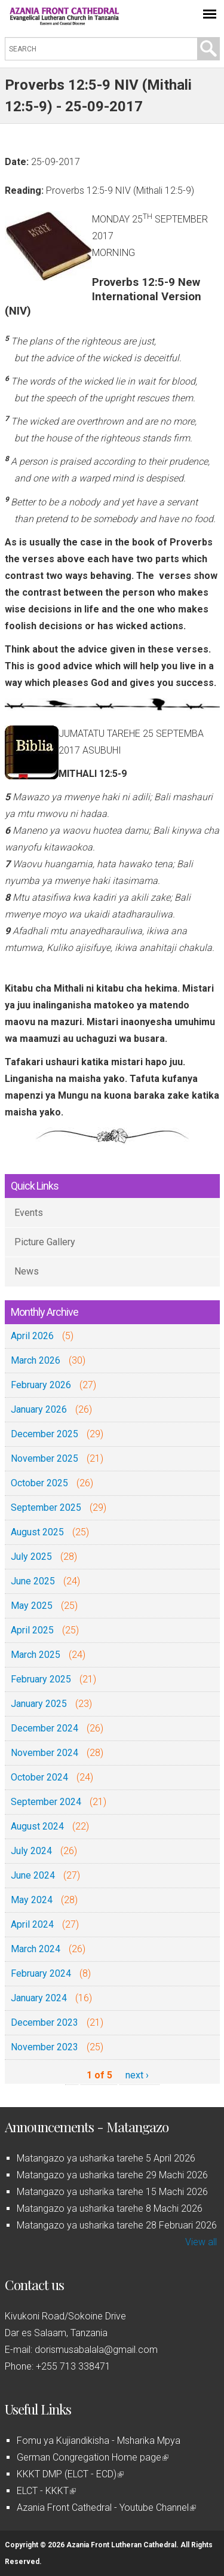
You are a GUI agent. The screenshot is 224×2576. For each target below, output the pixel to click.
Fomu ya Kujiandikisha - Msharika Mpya (98, 2440)
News (26, 1271)
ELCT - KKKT (46, 2490)
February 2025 (41, 1679)
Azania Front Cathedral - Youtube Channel (106, 2507)
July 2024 (31, 1850)
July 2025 (31, 1556)
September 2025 (46, 1507)
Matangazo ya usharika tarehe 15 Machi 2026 (112, 2191)
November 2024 (44, 1752)
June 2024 (33, 1875)
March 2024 (35, 1949)
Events (28, 1212)
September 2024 (46, 1801)
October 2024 (39, 1777)
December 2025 (44, 1434)
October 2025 (39, 1483)
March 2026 (35, 1360)
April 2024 (32, 1924)
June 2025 (33, 1581)
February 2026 (41, 1385)
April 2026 (32, 1336)
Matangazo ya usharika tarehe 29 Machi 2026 (112, 2175)
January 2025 (39, 1703)
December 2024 (44, 1728)
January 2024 (39, 1998)
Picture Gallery (44, 1242)
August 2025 (37, 1532)
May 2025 (32, 1605)
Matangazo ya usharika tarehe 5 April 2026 (106, 2158)
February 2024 (41, 1973)
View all (201, 2242)
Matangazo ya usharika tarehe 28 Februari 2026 (117, 2225)
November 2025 (44, 1458)
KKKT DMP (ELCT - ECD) (70, 2474)
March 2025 (35, 1654)
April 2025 (32, 1630)
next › (137, 2075)
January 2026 (39, 1409)
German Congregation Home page (92, 2457)
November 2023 (44, 2047)
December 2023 (44, 2022)
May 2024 (32, 1900)
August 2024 (37, 1826)
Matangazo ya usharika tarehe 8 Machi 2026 (109, 2208)
